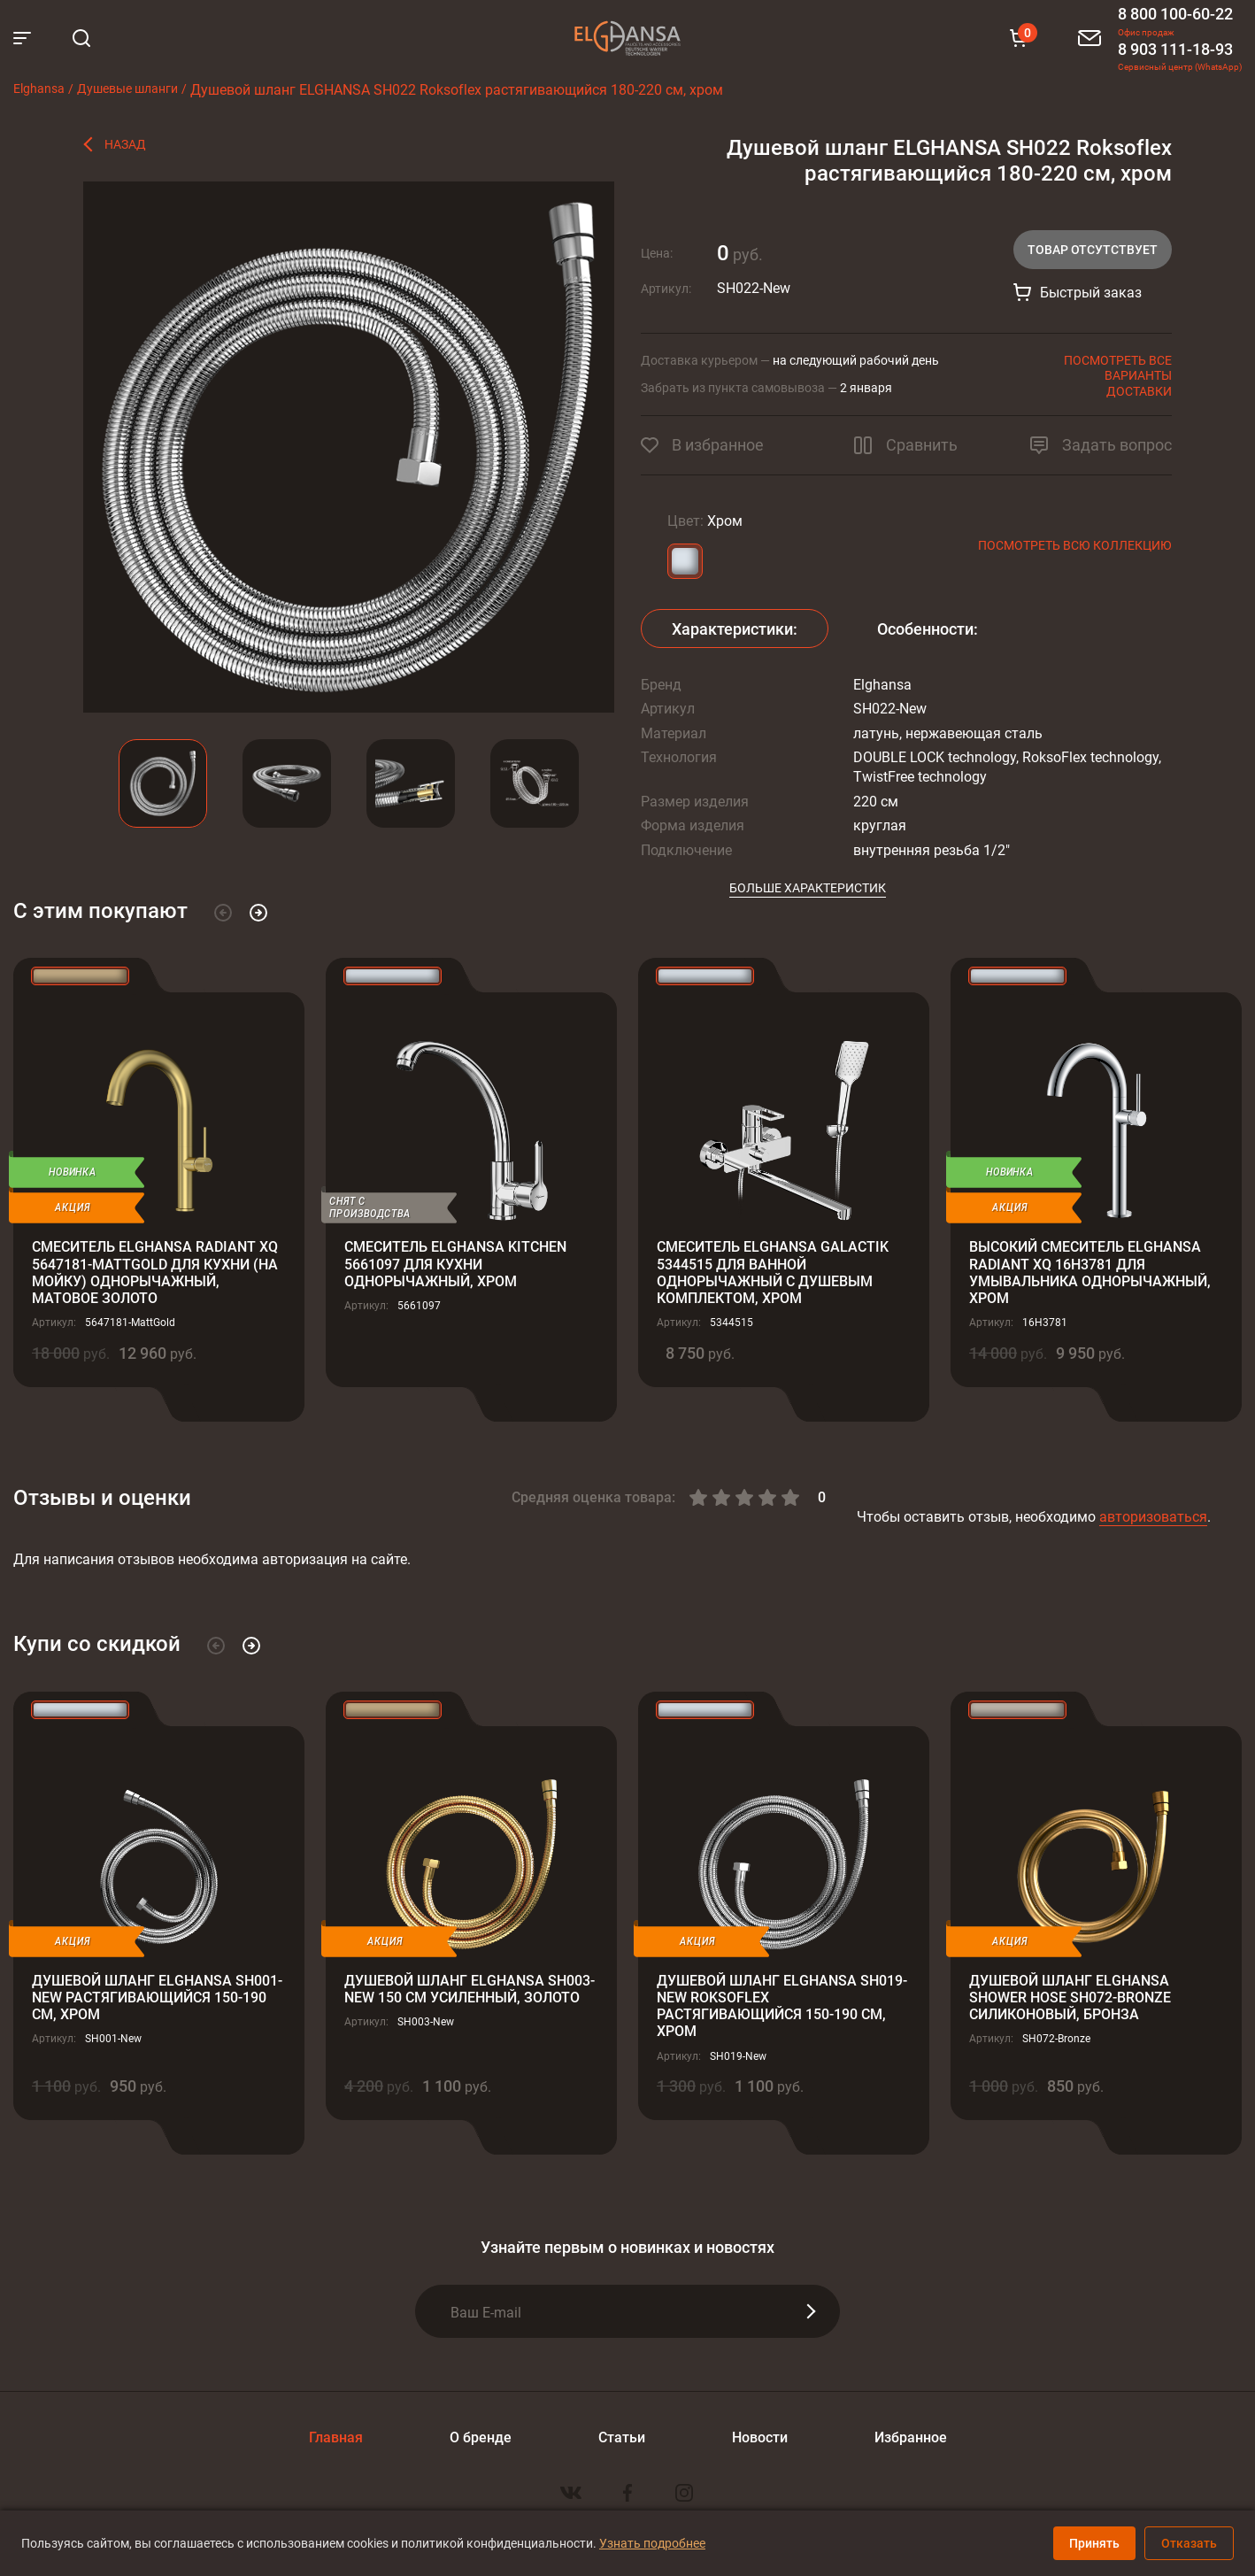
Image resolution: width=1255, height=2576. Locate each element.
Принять (1094, 2542)
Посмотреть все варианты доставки (1118, 375)
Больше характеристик (807, 887)
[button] (223, 913)
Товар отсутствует (1093, 249)
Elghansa (627, 38)
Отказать (1189, 2542)
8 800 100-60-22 (1175, 13)
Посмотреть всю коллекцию (1075, 544)
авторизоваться (1153, 1516)
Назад (125, 143)
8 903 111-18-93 (1175, 48)
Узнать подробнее (652, 2542)
